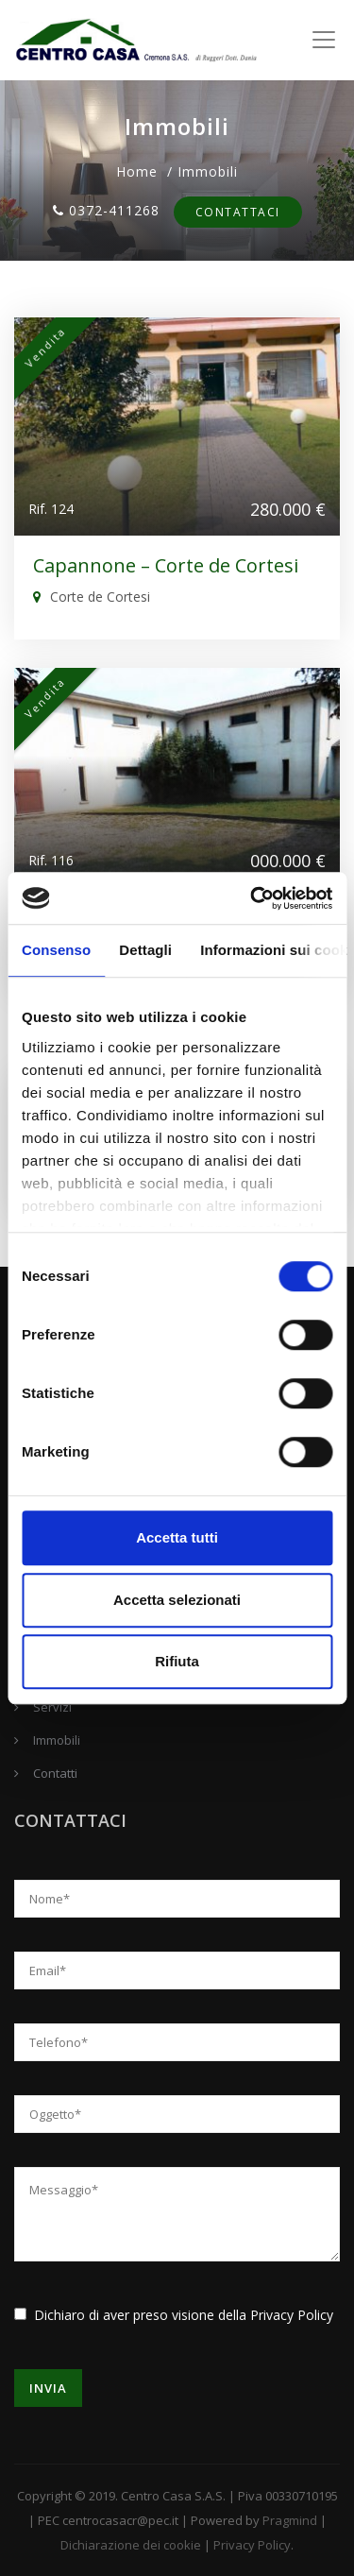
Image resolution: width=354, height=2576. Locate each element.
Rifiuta (177, 1661)
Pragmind (289, 2520)
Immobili (56, 1740)
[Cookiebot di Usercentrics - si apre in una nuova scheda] (252, 898)
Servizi (52, 1706)
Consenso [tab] (56, 950)
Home (137, 171)
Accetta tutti (177, 1537)
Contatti (55, 1773)
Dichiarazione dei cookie (130, 2544)
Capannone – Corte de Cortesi (165, 565)
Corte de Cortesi (91, 597)
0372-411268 (106, 210)
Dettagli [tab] (145, 950)
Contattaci (237, 212)
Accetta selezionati (177, 1600)
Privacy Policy (291, 2315)
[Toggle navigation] (323, 40)
